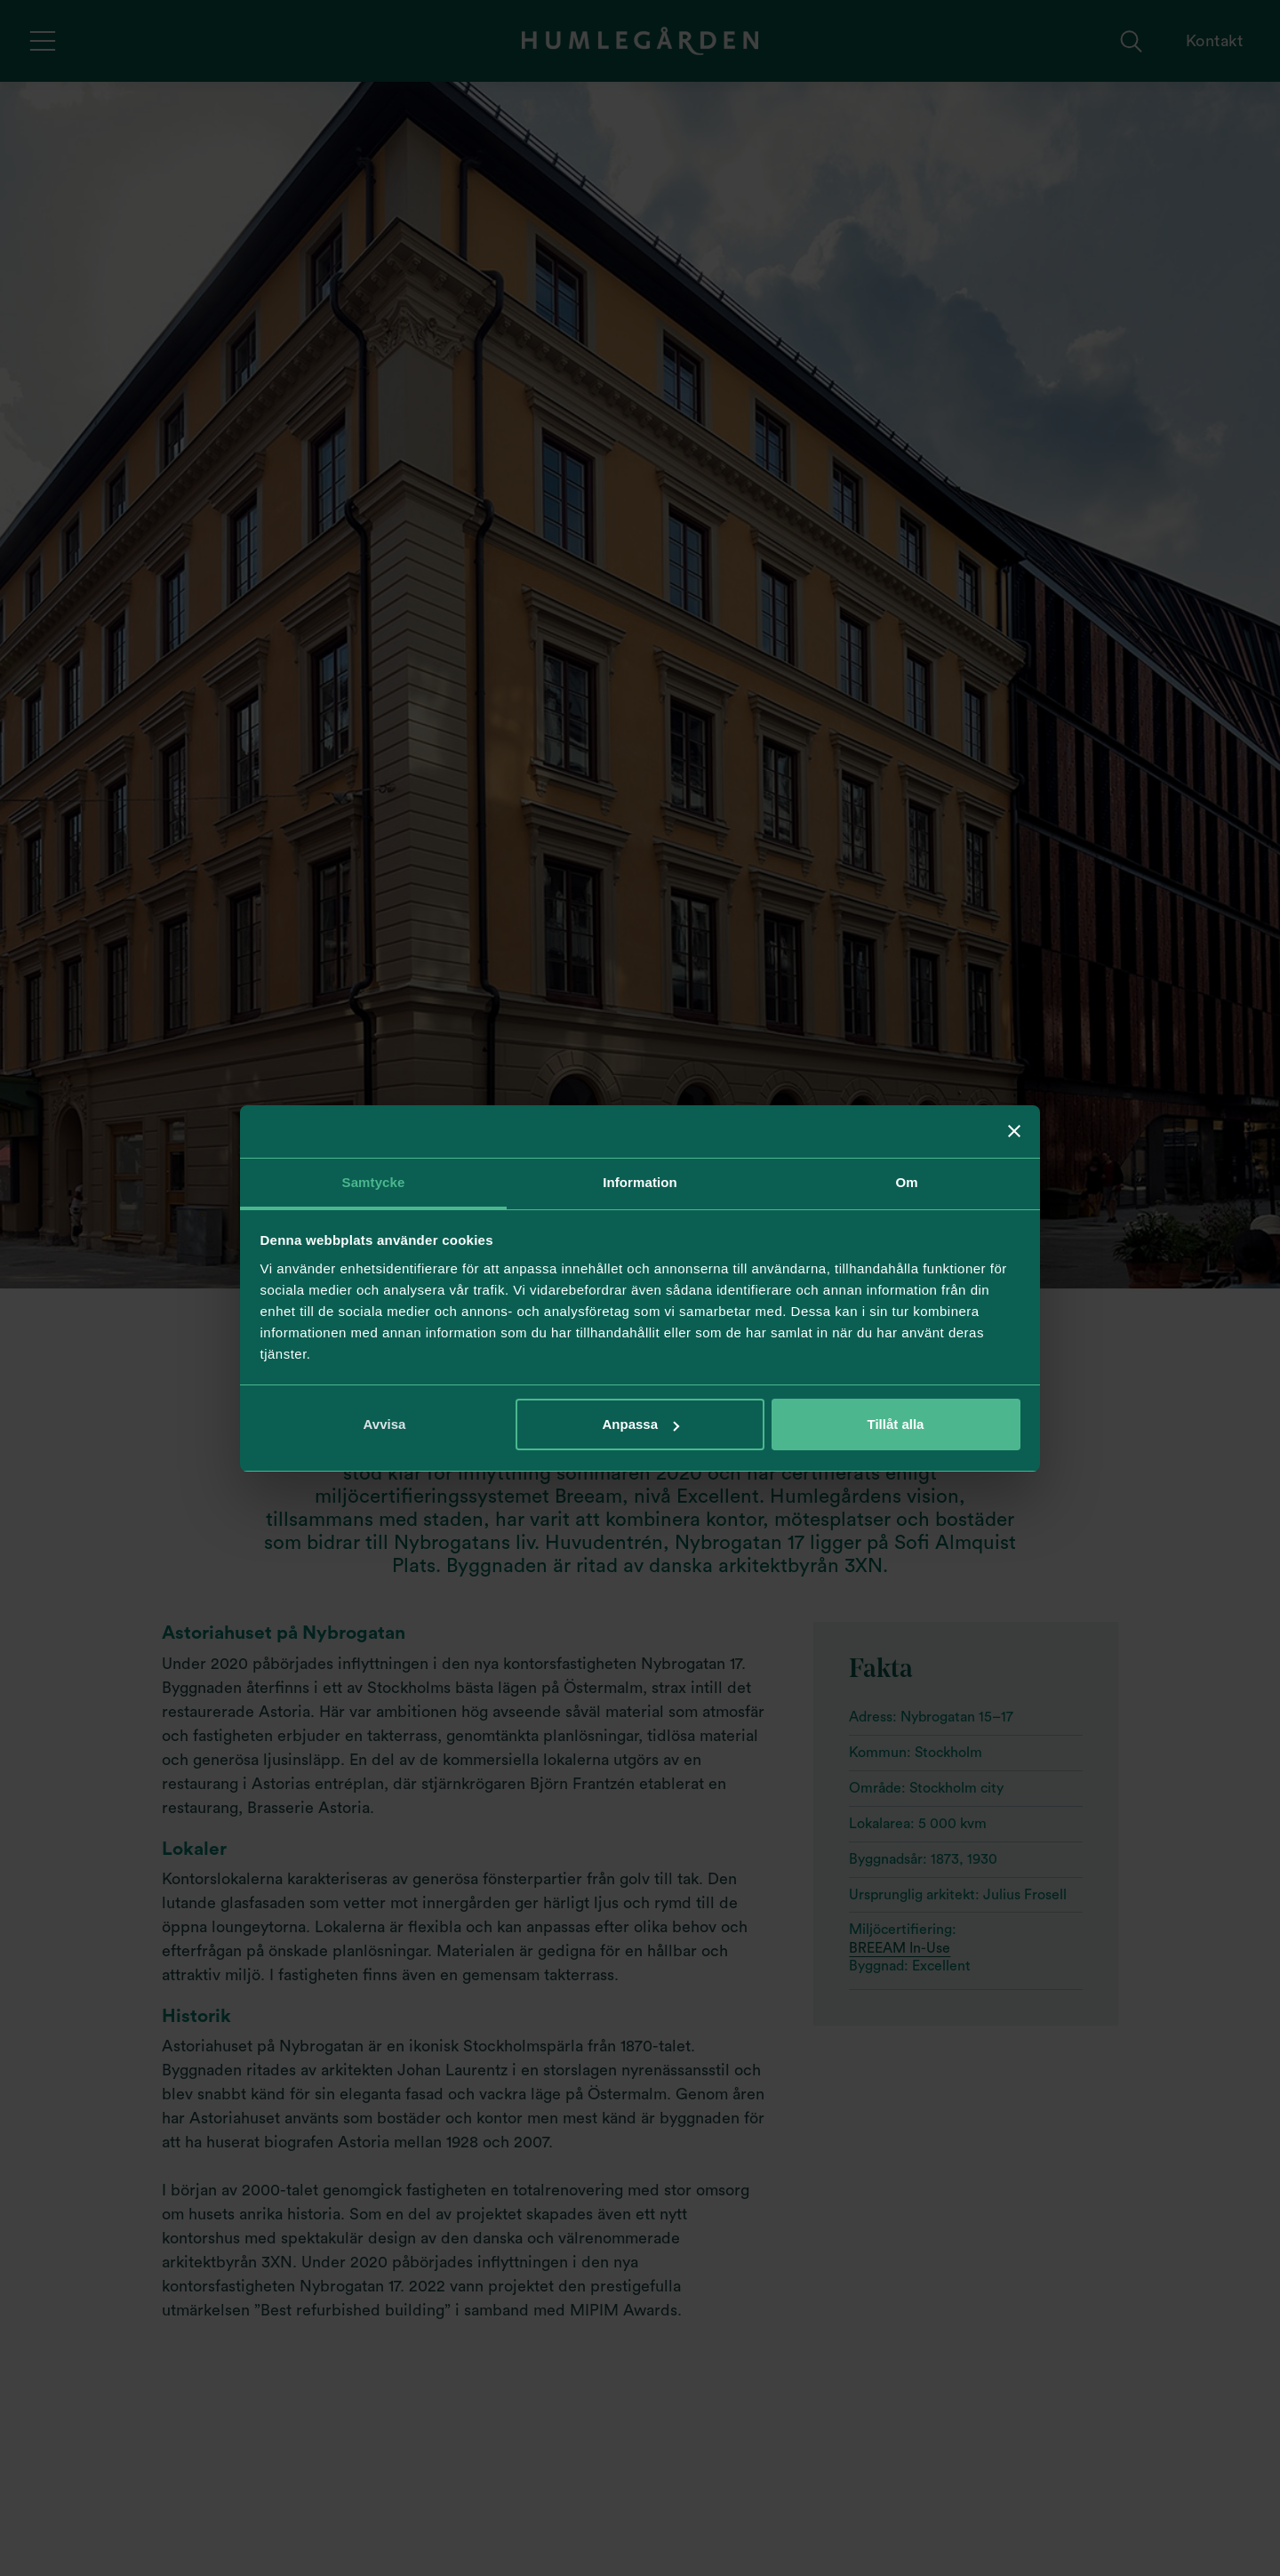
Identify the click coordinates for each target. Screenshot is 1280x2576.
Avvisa (385, 1424)
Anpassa (640, 1424)
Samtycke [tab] (373, 1182)
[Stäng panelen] (1014, 1131)
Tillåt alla (896, 1424)
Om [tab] (906, 1182)
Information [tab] (640, 1182)
